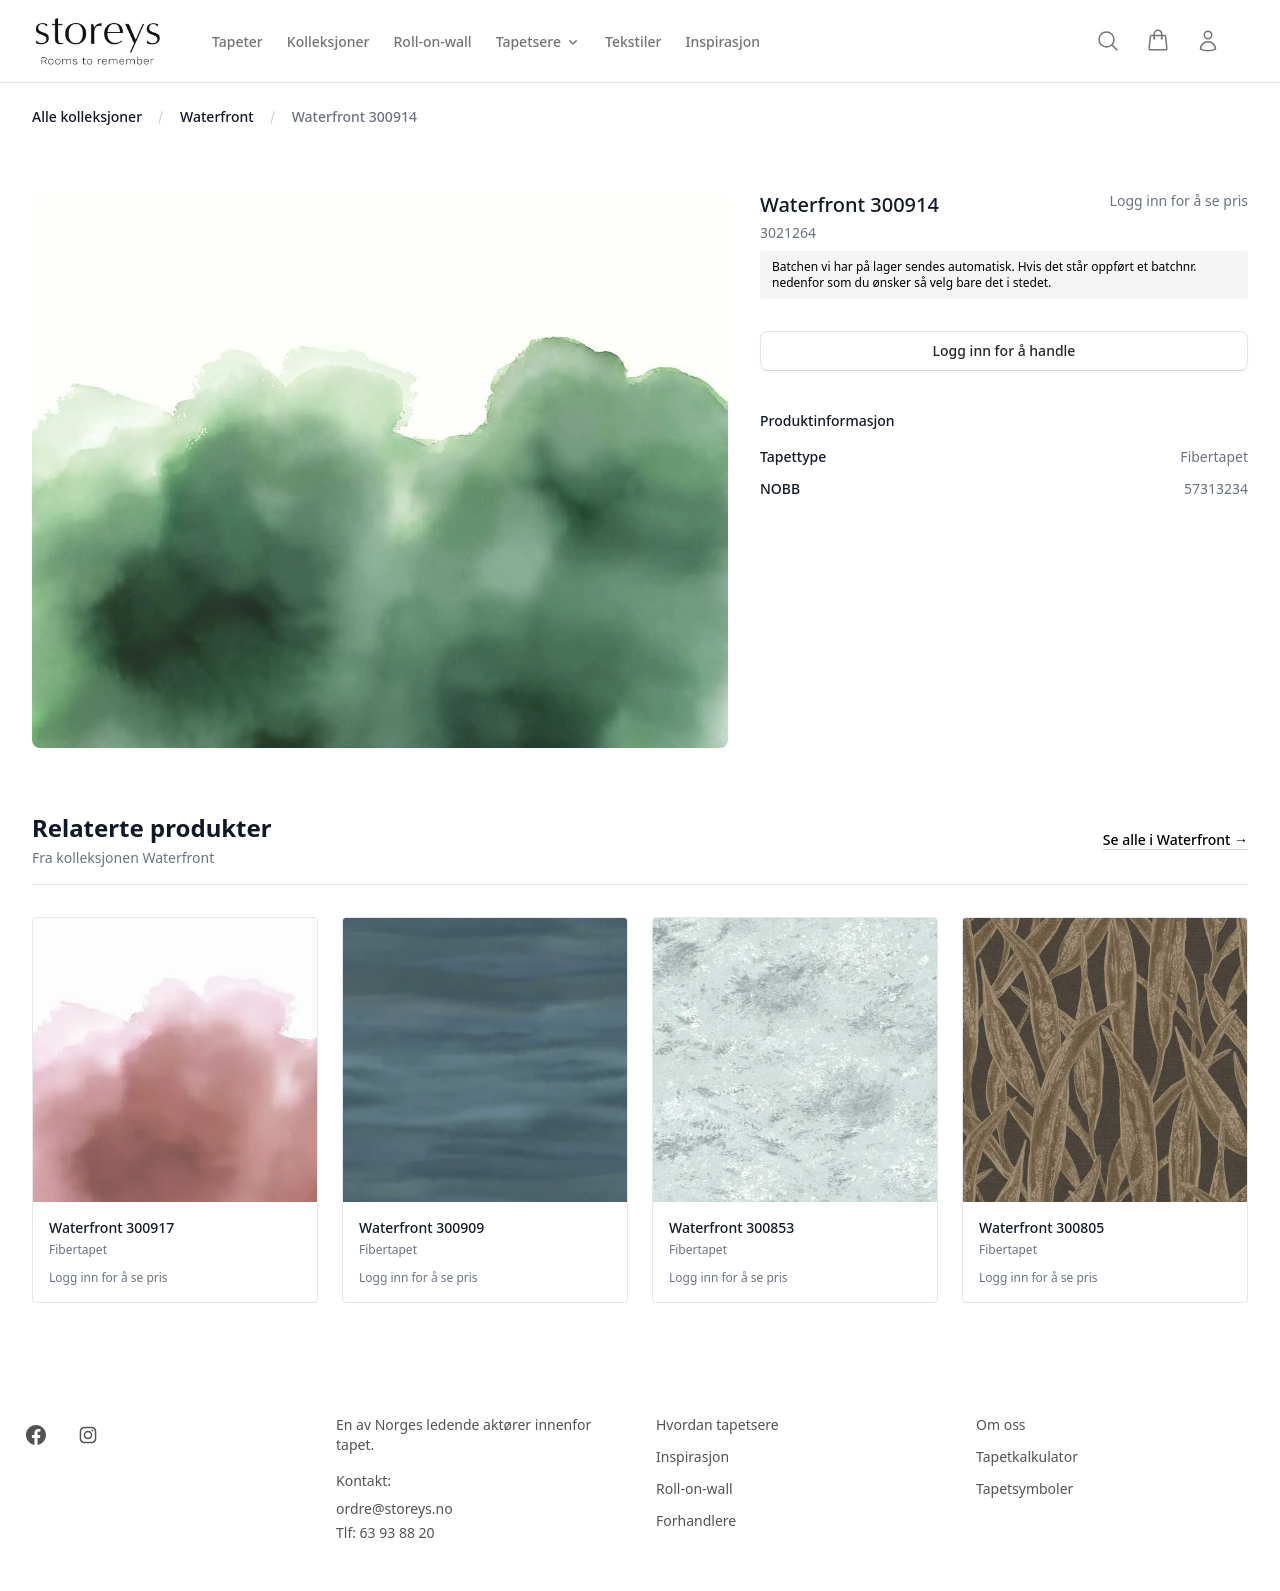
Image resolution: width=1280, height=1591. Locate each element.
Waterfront (217, 116)
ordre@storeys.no (394, 1508)
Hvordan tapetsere (717, 1424)
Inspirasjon (692, 1456)
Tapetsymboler (1024, 1488)
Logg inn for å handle (1004, 350)
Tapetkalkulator (1027, 1456)
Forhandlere (696, 1520)
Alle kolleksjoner (87, 116)
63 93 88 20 (397, 1532)
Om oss (1001, 1424)
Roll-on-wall (694, 1488)
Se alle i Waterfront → (1175, 839)
